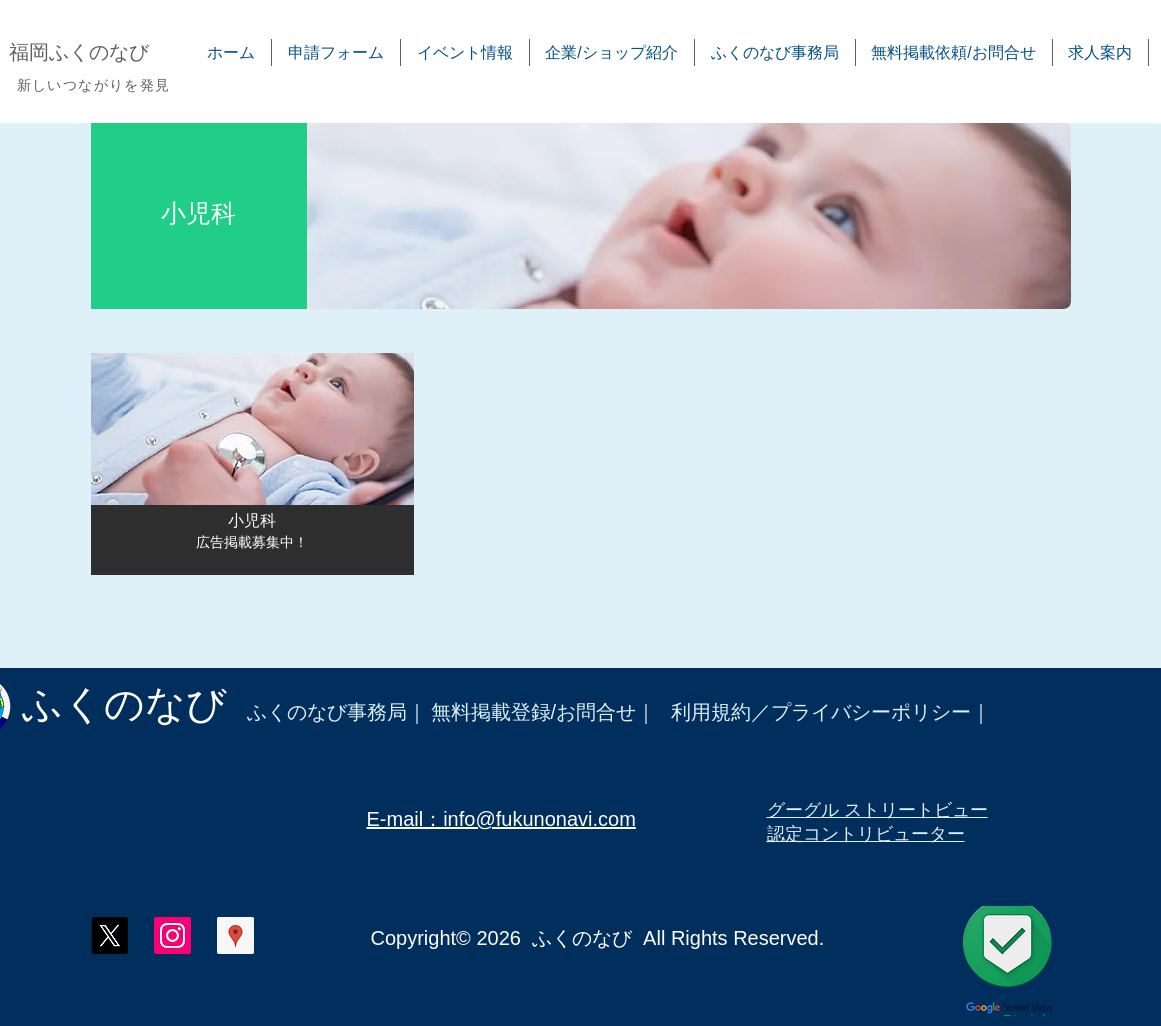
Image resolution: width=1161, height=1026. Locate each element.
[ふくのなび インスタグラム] (172, 935)
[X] (109, 935)
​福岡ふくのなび (79, 52)
